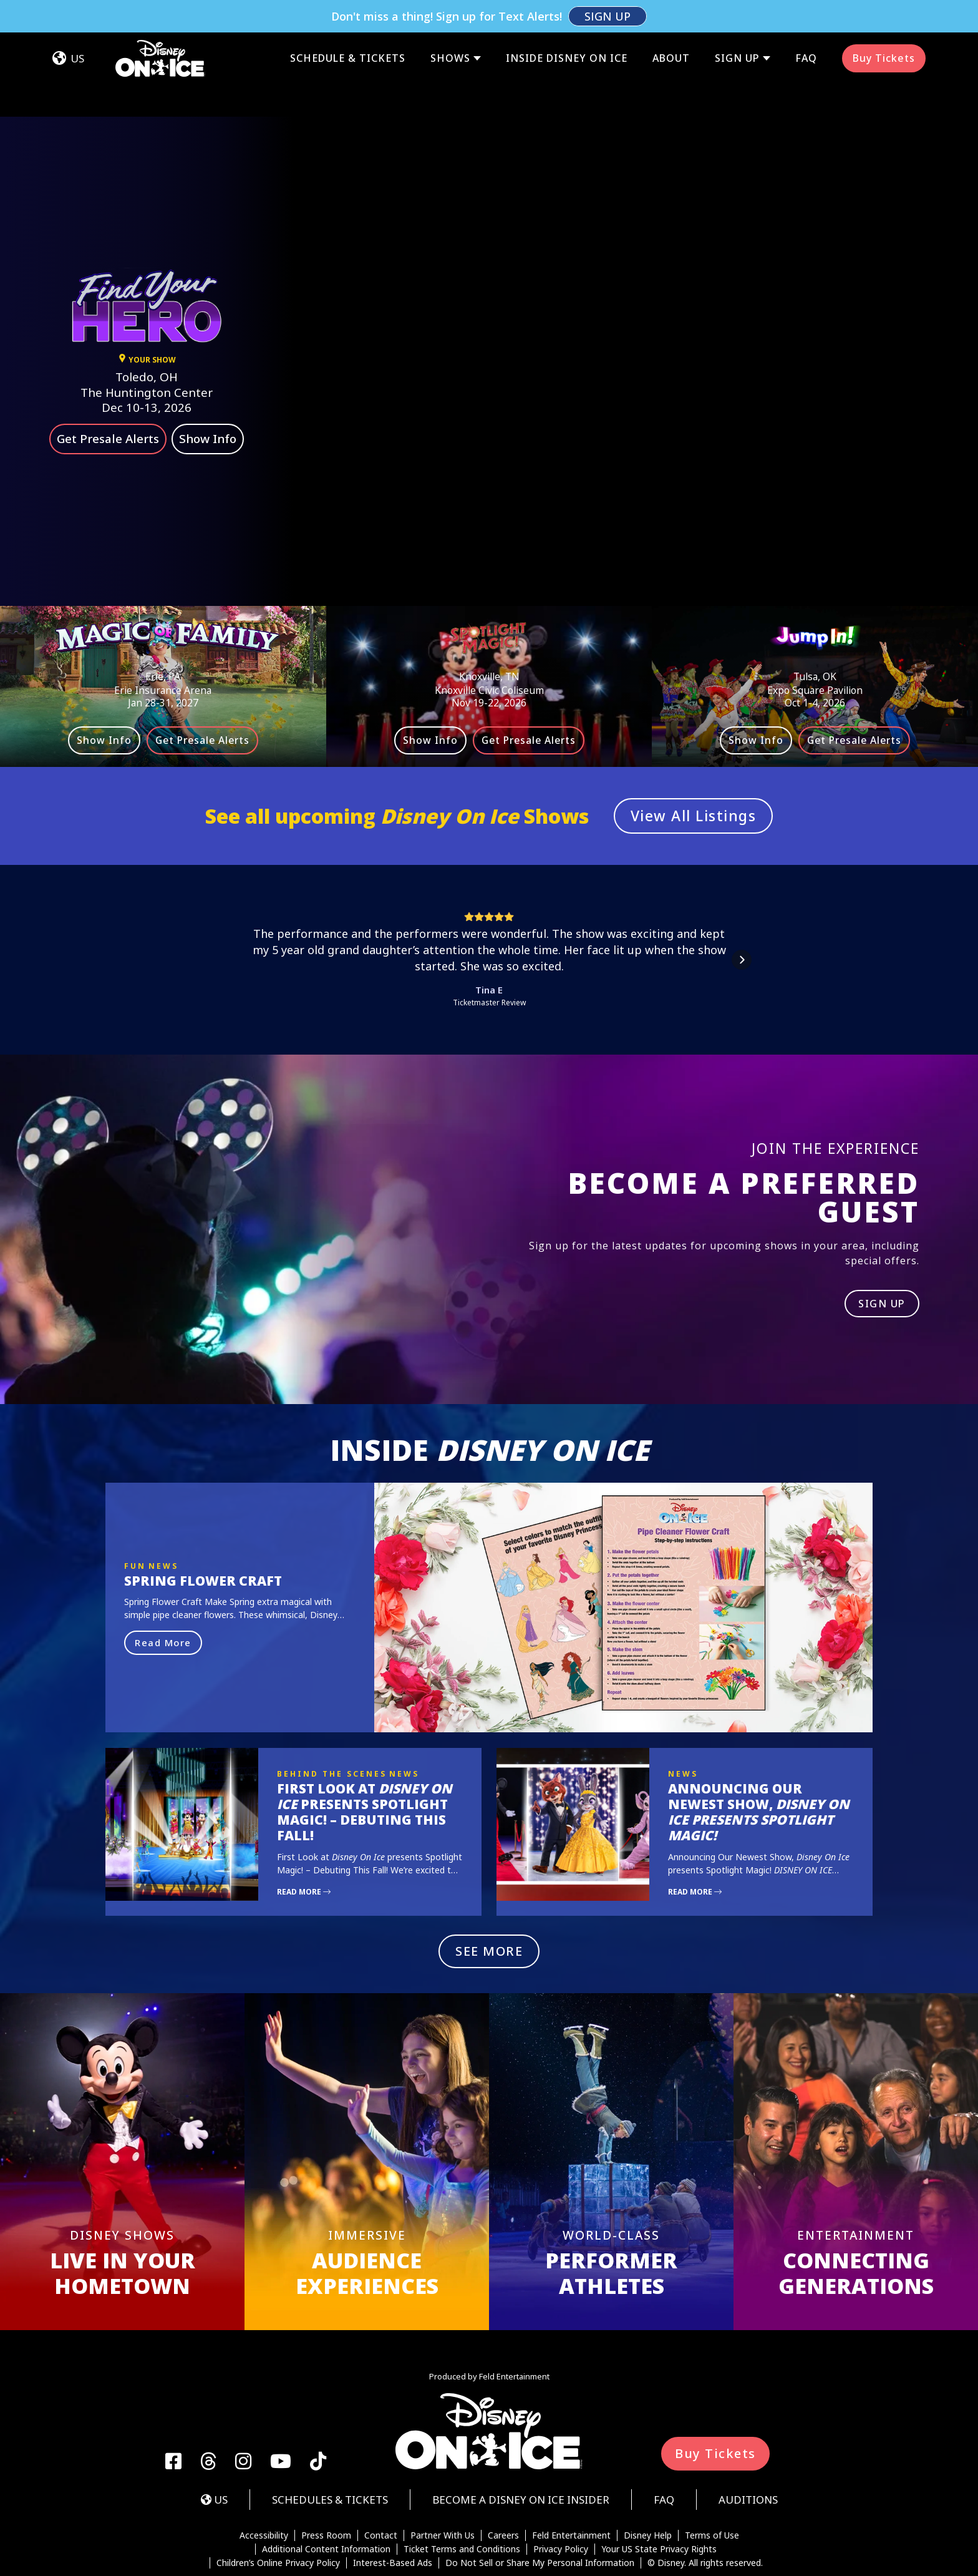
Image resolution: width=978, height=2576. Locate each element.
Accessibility (264, 2470)
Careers (503, 2470)
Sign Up (737, 25)
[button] (236, 895)
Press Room (326, 2470)
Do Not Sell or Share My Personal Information (539, 2498)
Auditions (748, 2434)
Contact (380, 2470)
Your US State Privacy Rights (659, 2484)
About (671, 25)
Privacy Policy (560, 2484)
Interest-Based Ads (392, 2498)
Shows (450, 25)
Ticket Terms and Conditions (462, 2484)
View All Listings (694, 751)
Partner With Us (442, 2470)
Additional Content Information (326, 2484)
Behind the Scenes (332, 1709)
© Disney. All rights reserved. (705, 2498)
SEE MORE (489, 1886)
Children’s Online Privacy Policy (278, 2498)
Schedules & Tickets (330, 2434)
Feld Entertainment (571, 2470)
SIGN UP (882, 1239)
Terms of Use (712, 2470)
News (163, 1501)
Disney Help (648, 2470)
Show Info (207, 374)
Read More (163, 1577)
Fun (135, 1501)
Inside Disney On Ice (566, 25)
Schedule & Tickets (347, 25)
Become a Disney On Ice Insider (520, 2434)
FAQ (806, 25)
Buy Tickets (884, 25)
